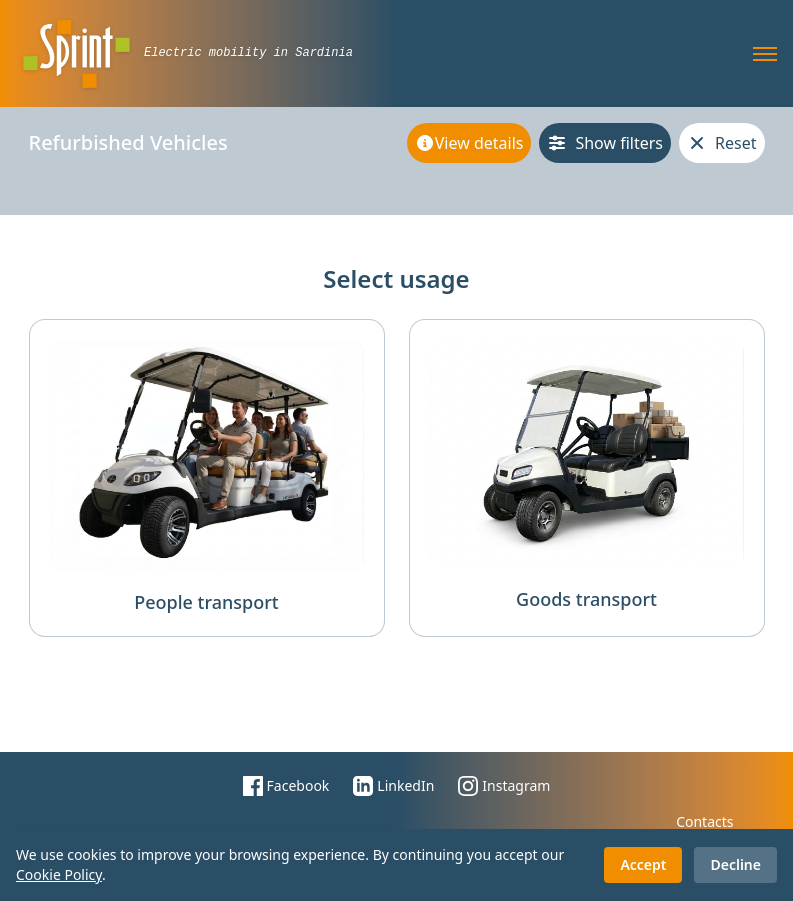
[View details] (469, 143)
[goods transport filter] (587, 478)
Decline (735, 864)
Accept (643, 864)
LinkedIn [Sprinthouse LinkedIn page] (393, 786)
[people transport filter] (207, 478)
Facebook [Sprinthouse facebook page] (286, 786)
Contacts (704, 821)
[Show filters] (605, 143)
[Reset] (721, 143)
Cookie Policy (59, 874)
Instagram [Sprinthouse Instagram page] (504, 786)
